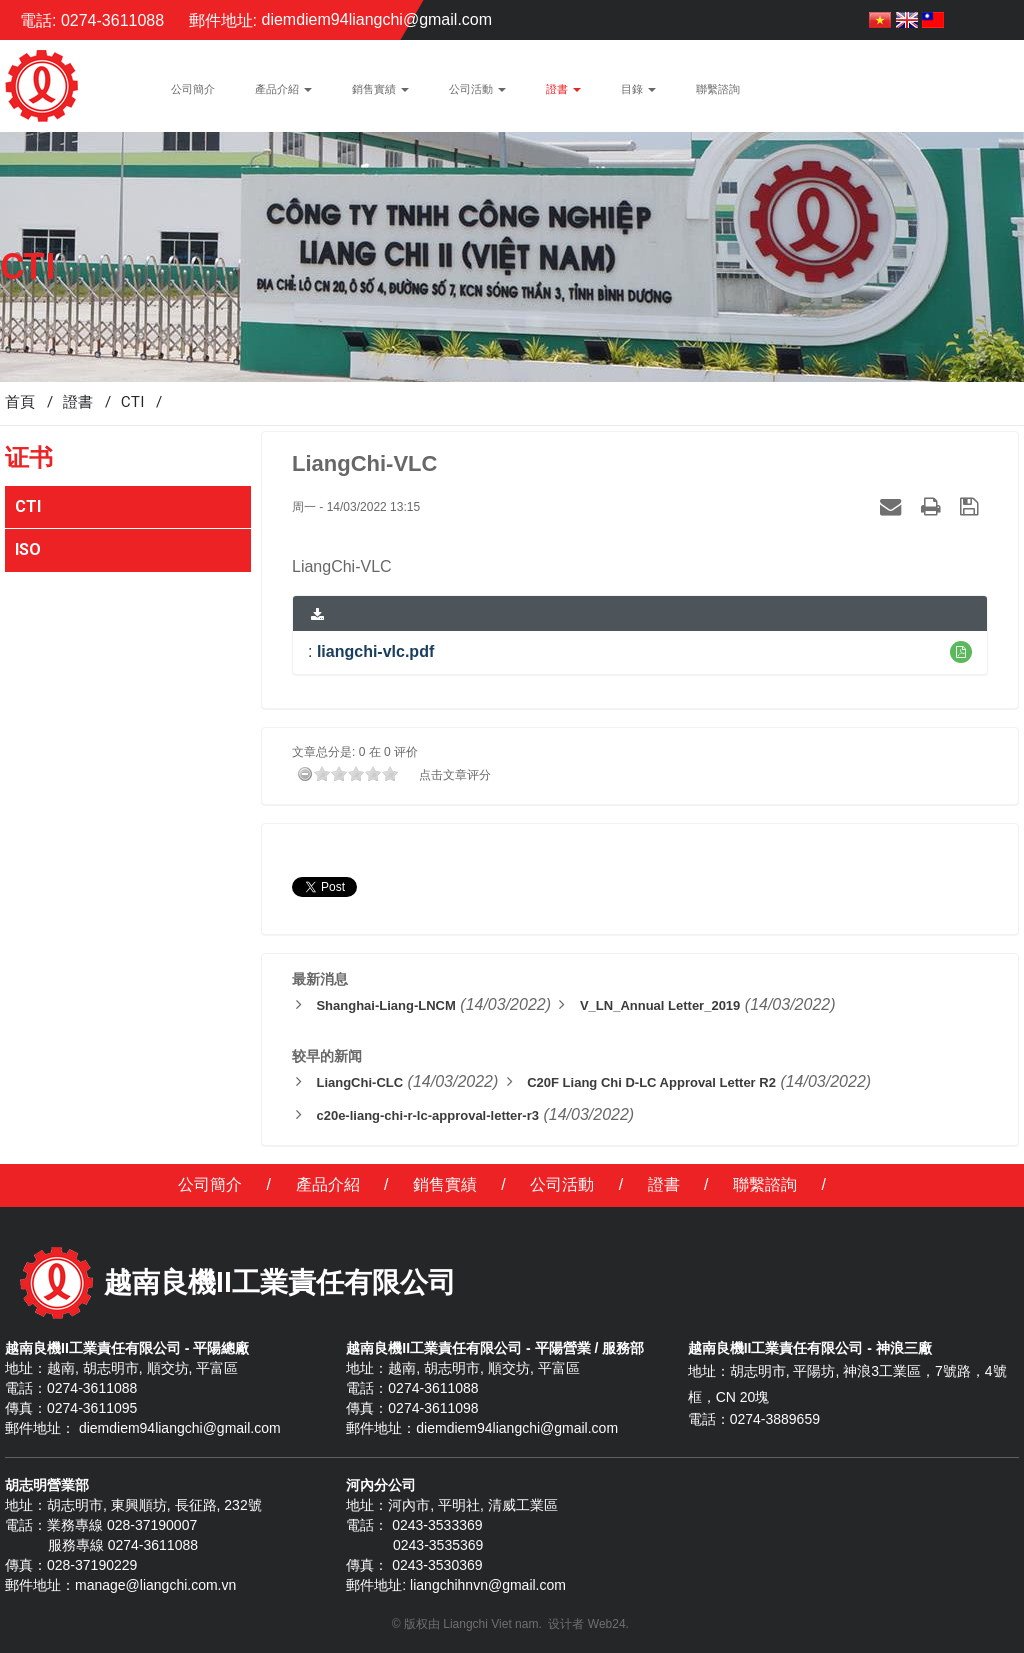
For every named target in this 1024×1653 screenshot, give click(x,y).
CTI (28, 506)
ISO (28, 549)
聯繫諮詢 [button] (718, 89)
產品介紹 (328, 1184)
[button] (961, 652)
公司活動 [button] (477, 95)
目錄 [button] (638, 95)
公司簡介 (210, 1184)
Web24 (607, 1624)
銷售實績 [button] (380, 95)
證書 (664, 1184)
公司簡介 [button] (193, 89)
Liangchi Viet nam (490, 1624)
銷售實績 (445, 1184)
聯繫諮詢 (765, 1184)
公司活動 (562, 1184)
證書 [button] (563, 95)
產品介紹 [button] (283, 95)
